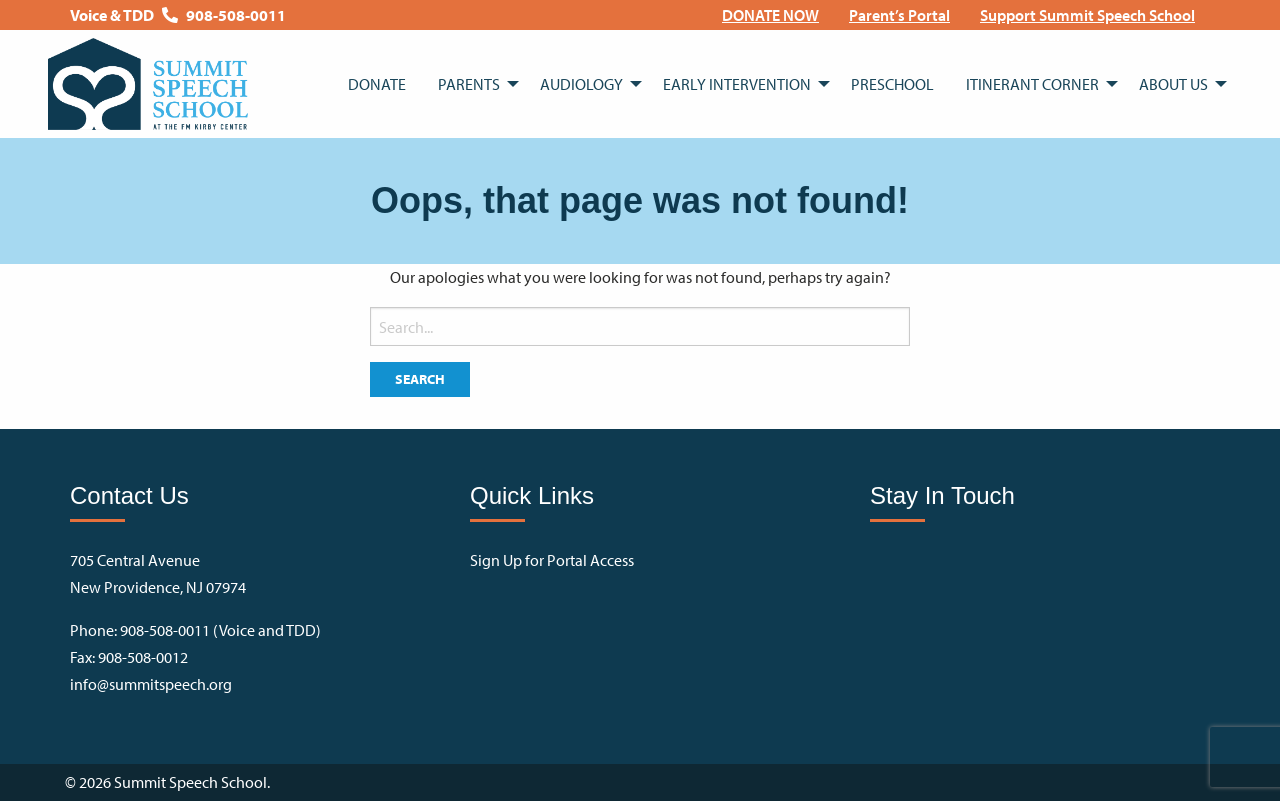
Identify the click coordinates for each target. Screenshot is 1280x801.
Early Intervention (737, 84)
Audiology (581, 84)
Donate (377, 84)
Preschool (892, 84)
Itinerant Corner (1032, 84)
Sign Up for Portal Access (552, 560)
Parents (469, 84)
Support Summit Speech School (1087, 15)
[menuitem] (770, 15)
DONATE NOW (770, 15)
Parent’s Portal (899, 15)
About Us (1173, 84)
